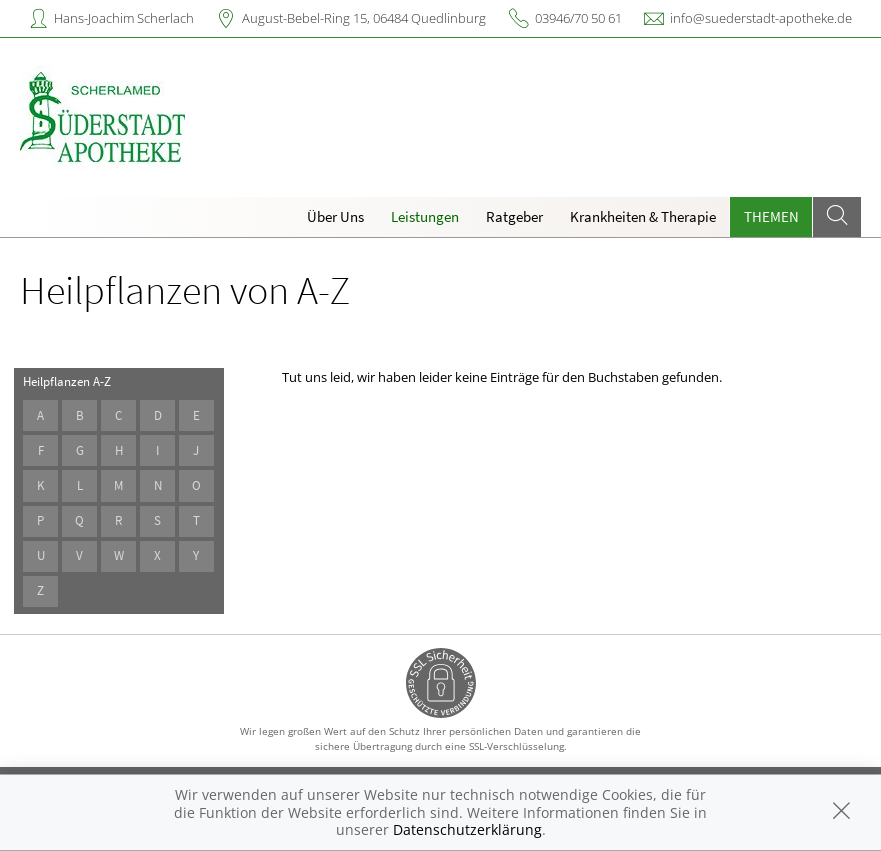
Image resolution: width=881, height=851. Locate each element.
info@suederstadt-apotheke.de (761, 18)
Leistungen (425, 216)
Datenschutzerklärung (467, 829)
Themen (771, 216)
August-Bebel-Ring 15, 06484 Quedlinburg (364, 18)
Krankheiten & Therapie (643, 216)
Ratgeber (514, 216)
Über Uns (335, 216)
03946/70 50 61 (578, 18)
